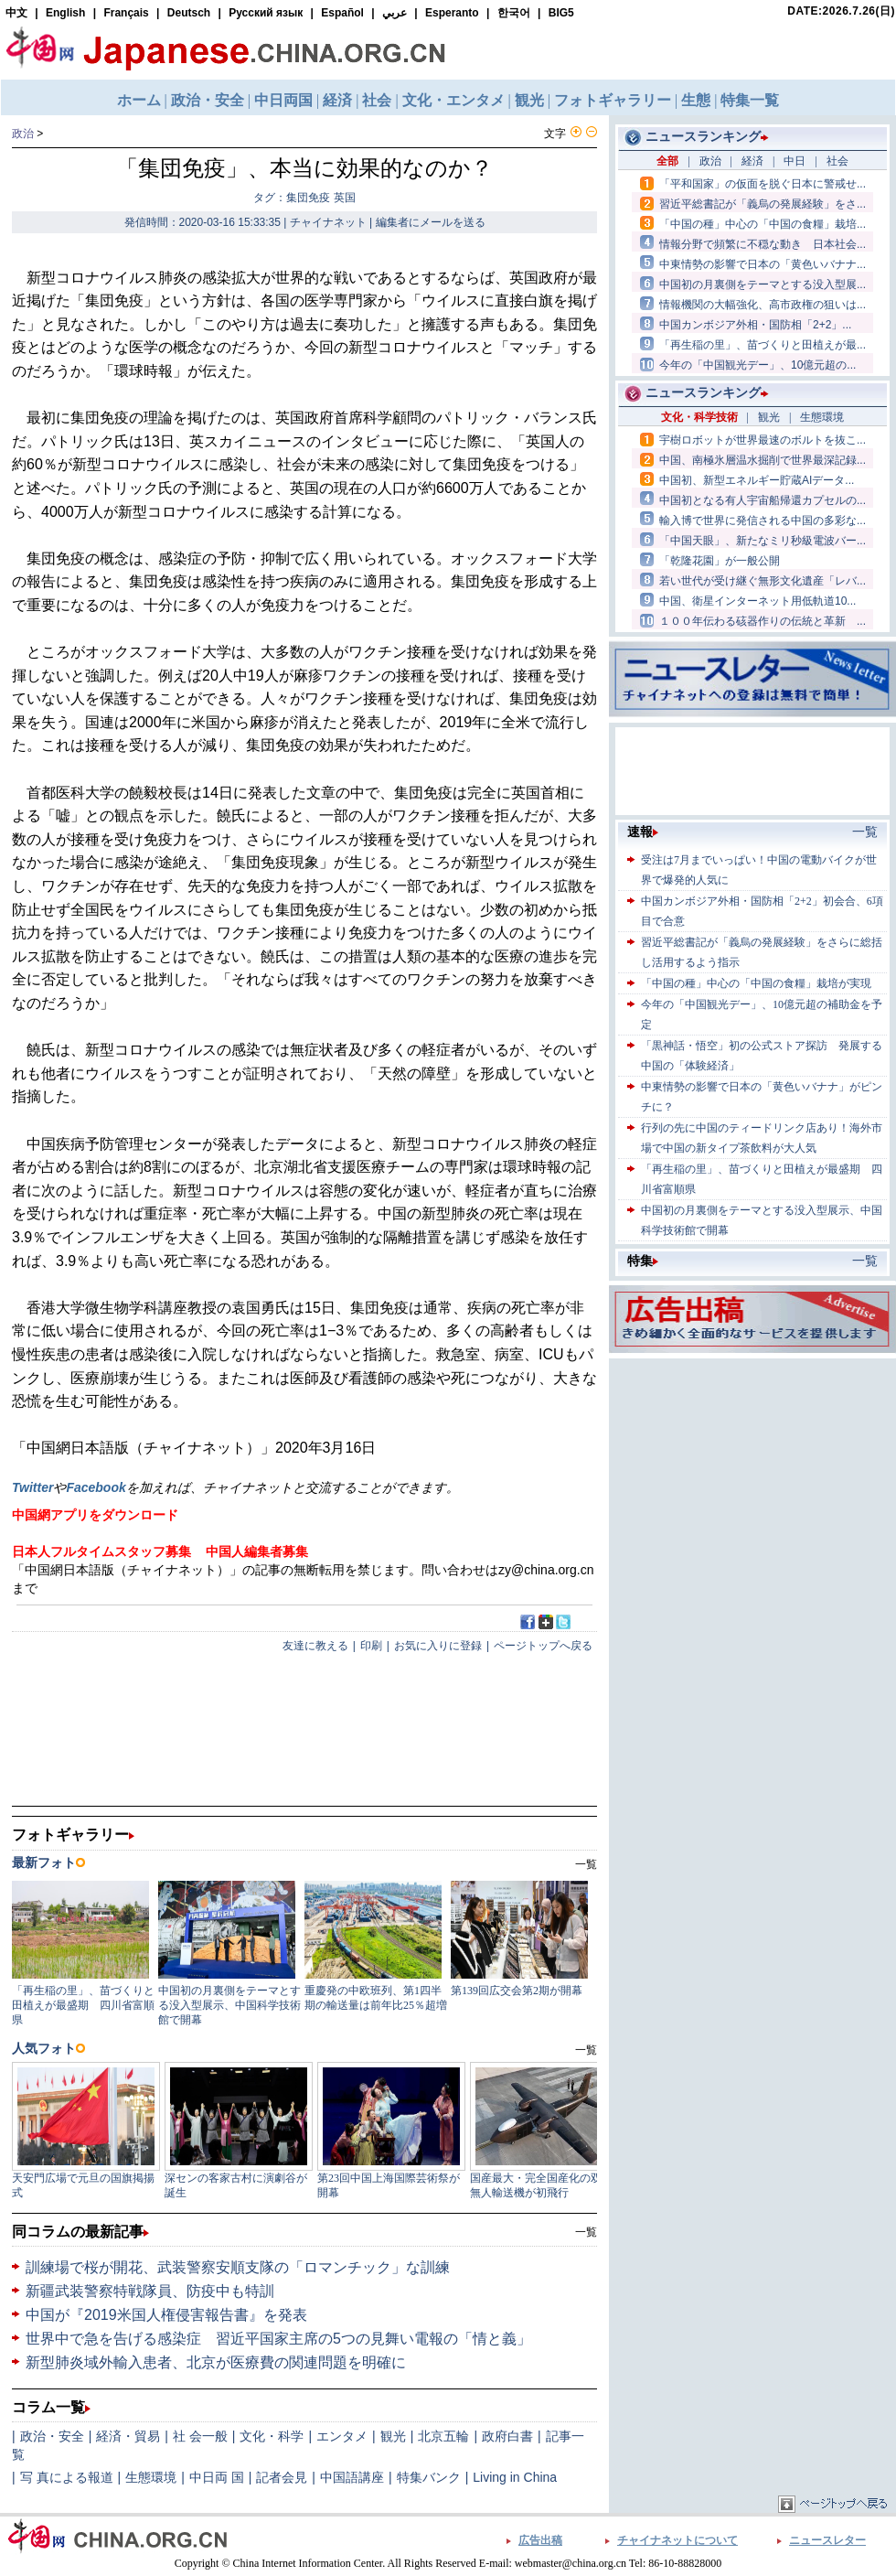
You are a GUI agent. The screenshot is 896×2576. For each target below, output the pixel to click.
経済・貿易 (128, 2436)
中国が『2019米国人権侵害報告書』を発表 (166, 2315)
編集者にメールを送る (430, 222)
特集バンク (429, 2477)
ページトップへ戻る (543, 1645)
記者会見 (281, 2477)
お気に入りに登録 (438, 1645)
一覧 (586, 2232)
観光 (393, 2436)
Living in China (515, 2477)
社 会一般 (200, 2436)
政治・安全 (52, 2436)
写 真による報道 (66, 2477)
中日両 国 (216, 2477)
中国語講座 (352, 2477)
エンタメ (342, 2436)
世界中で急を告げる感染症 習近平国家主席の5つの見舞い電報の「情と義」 (278, 2338)
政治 (23, 133)
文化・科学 (272, 2436)
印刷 (371, 1645)
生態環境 (150, 2477)
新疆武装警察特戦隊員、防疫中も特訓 (150, 2291)
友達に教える (315, 1645)
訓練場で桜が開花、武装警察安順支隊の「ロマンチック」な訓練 (238, 2267)
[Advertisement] (752, 1477)
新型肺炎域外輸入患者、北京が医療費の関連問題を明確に (216, 2362)
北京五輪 (443, 2436)
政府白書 (507, 2436)
